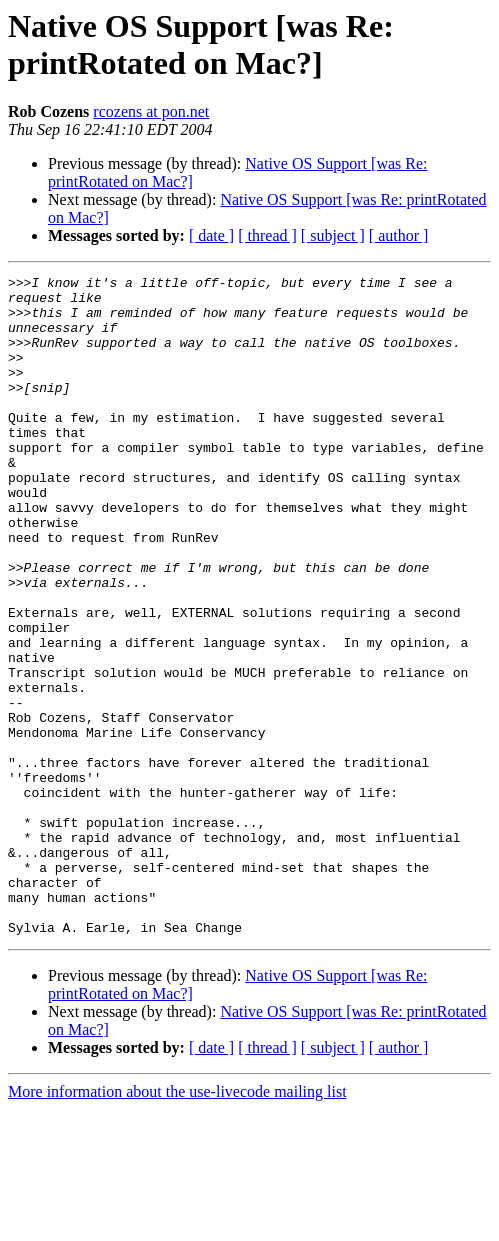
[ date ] (211, 235)
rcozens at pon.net (151, 111)
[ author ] (399, 235)
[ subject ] (333, 235)
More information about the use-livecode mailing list (177, 1223)
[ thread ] (267, 235)
